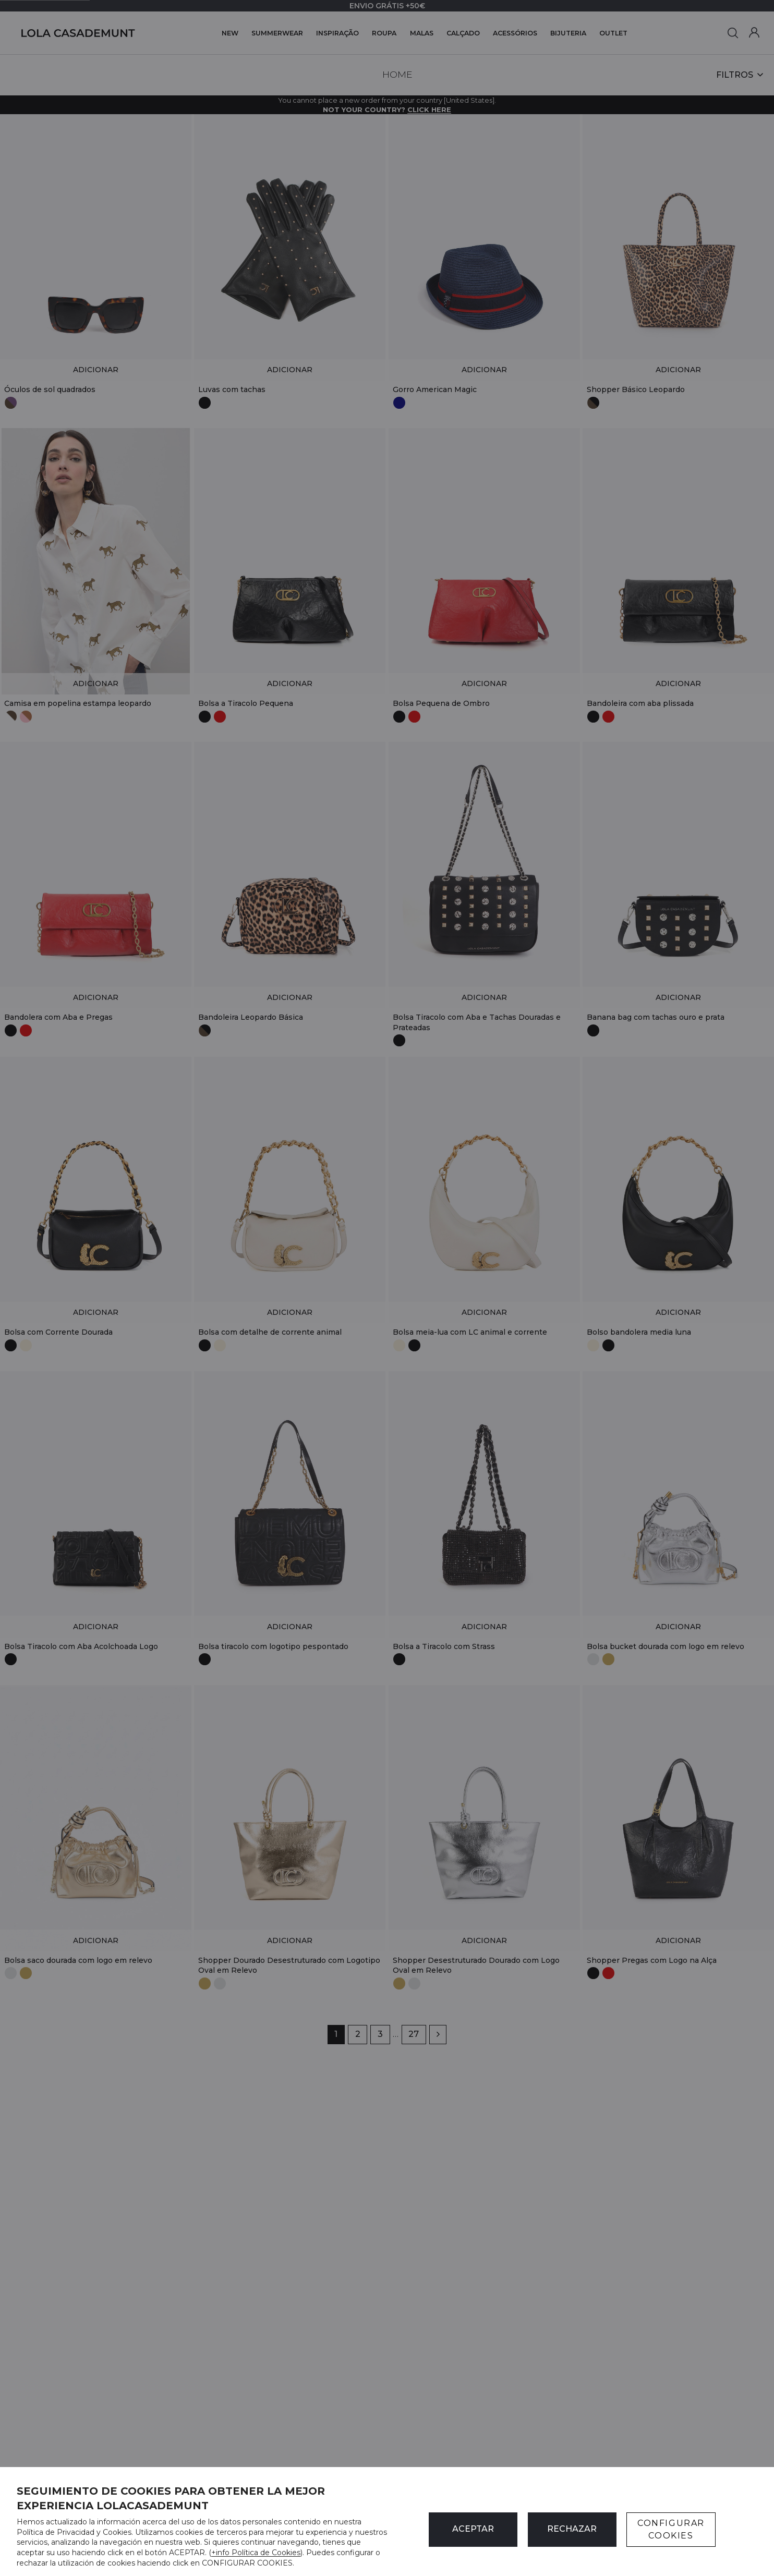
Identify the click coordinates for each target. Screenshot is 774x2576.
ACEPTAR (473, 2529)
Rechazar (572, 2529)
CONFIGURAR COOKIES (671, 2529)
